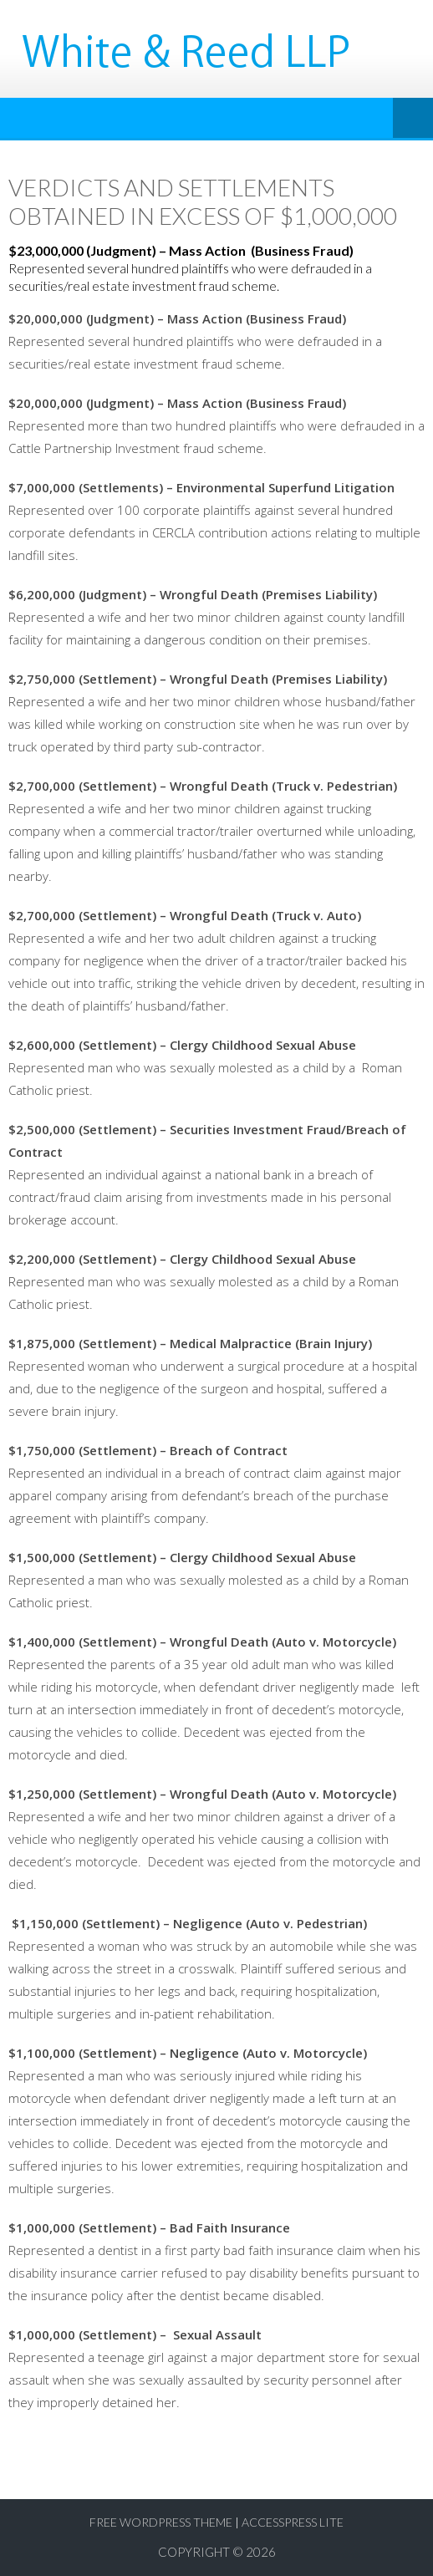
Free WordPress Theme (160, 2522)
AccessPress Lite (293, 2522)
